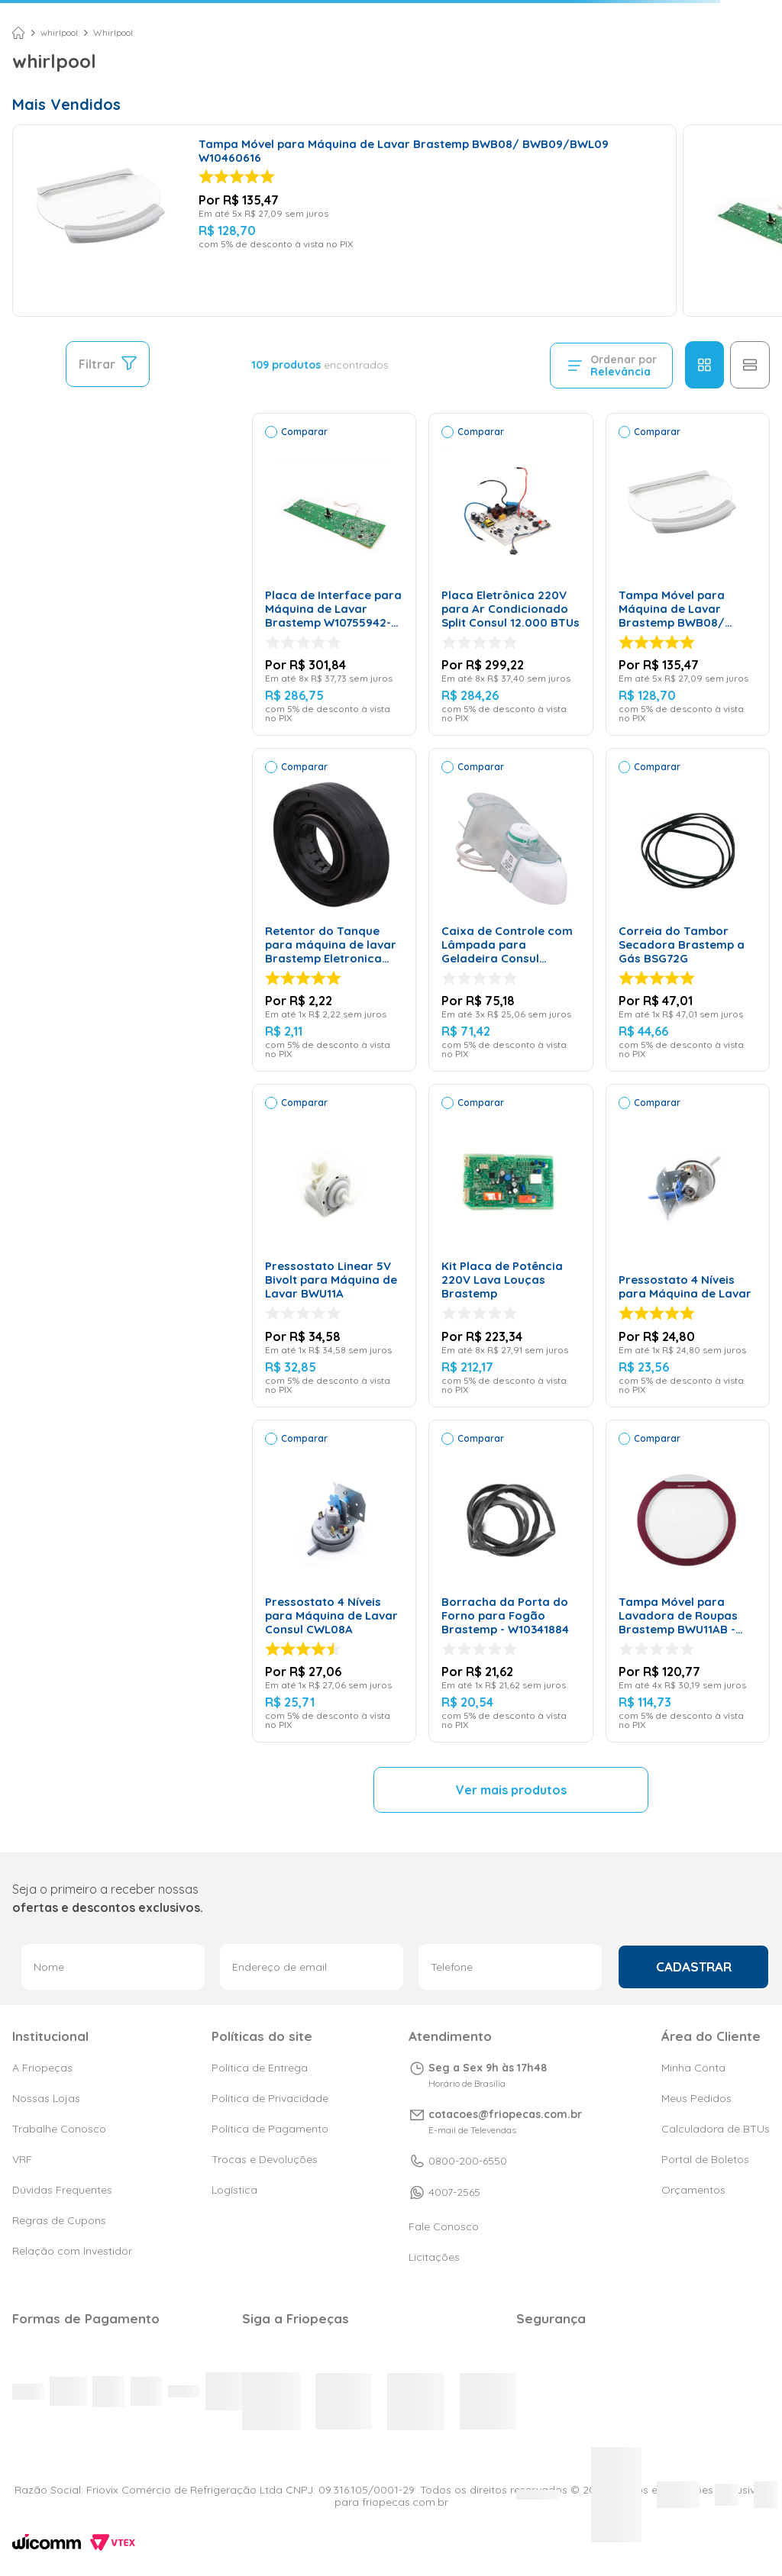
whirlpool (59, 32)
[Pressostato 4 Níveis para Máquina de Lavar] (688, 1245)
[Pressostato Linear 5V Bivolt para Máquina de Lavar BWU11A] (334, 1245)
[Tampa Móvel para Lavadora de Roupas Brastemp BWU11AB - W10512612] (688, 1581)
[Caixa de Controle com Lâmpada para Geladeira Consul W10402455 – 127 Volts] (510, 910)
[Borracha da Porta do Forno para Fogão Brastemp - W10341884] (510, 1581)
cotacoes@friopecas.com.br (505, 2114)
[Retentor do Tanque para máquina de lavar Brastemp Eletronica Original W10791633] (334, 910)
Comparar (304, 431)
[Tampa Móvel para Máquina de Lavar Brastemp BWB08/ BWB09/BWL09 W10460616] (344, 220)
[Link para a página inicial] (18, 33)
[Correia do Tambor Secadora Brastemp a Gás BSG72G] (688, 910)
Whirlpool (113, 32)
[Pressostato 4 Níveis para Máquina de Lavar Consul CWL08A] (334, 1581)
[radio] (704, 364)
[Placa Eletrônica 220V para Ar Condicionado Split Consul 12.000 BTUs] (510, 575)
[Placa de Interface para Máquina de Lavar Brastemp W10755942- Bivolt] (334, 575)
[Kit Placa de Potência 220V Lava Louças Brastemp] (510, 1245)
